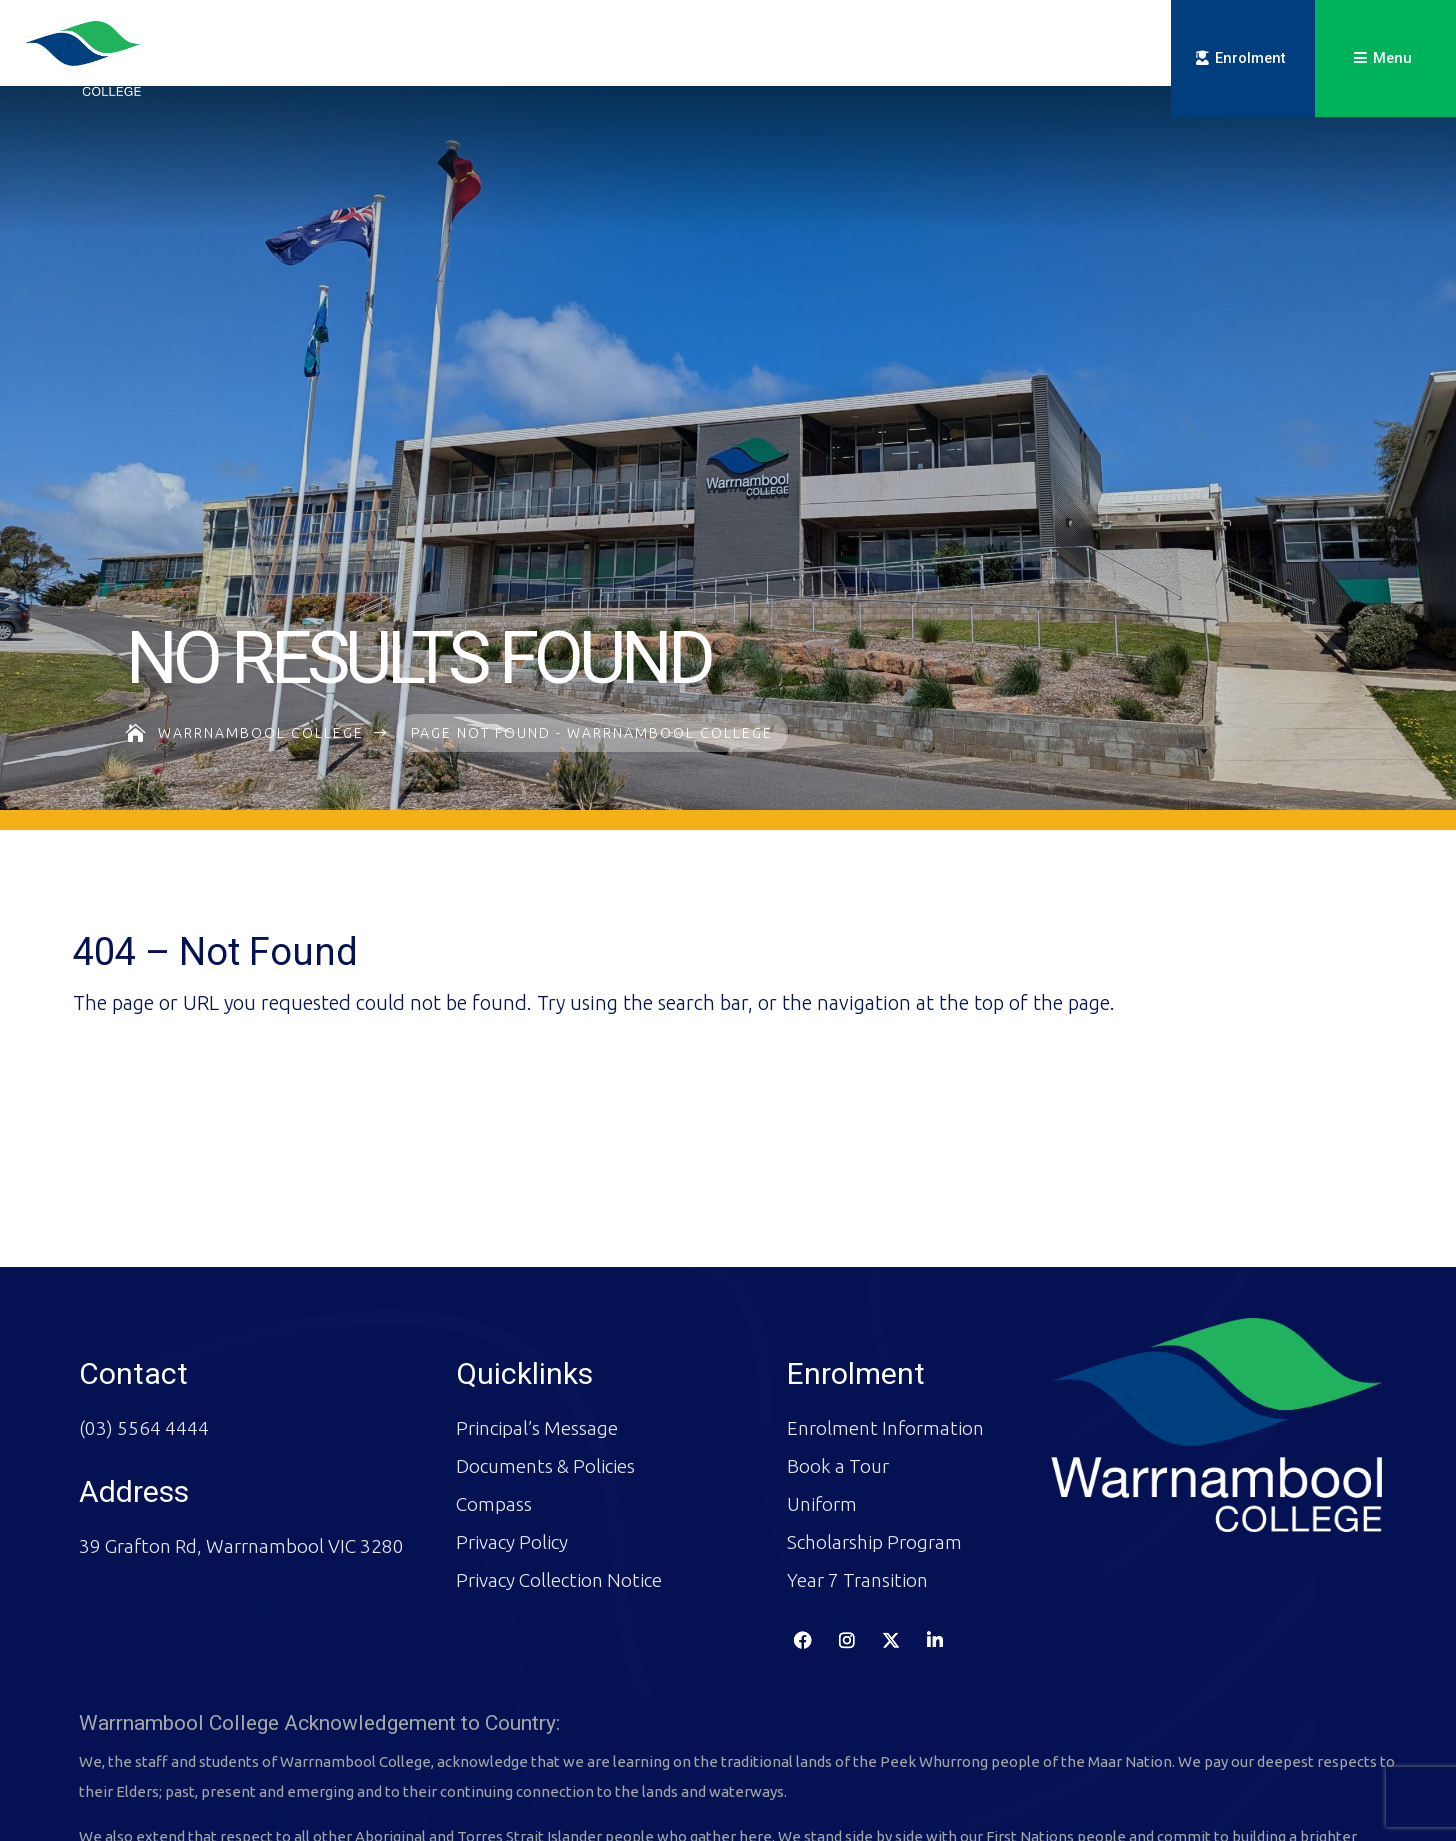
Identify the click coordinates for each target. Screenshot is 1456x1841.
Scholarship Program (874, 1457)
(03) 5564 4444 (144, 1343)
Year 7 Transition (857, 1495)
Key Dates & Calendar (913, 65)
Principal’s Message (537, 1343)
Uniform (822, 1419)
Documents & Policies (545, 1381)
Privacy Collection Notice (559, 1495)
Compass (1051, 65)
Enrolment (1250, 58)
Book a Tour (838, 1381)
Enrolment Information (885, 1343)
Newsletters (770, 65)
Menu (1392, 58)
